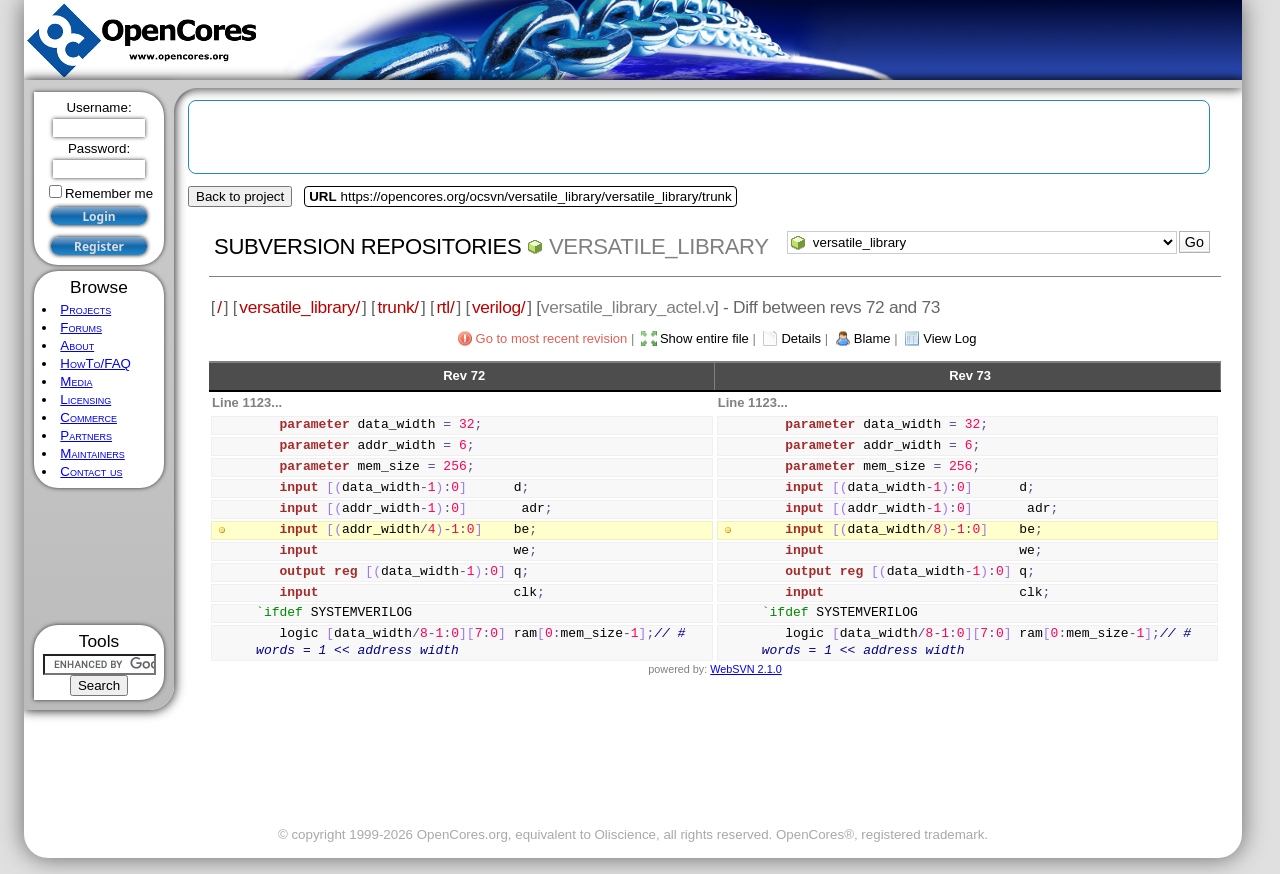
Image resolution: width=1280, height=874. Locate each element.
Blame (872, 338)
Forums (81, 327)
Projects (85, 309)
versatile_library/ (299, 307)
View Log (949, 338)
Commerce (88, 417)
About (77, 345)
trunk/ (397, 307)
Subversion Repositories (367, 246)
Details (801, 338)
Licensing (85, 399)
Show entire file (704, 338)
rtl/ (445, 307)
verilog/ (498, 307)
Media (76, 381)
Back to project (240, 196)
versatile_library (659, 246)
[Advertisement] (99, 556)
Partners (86, 435)
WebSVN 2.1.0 (745, 669)
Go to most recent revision (552, 338)
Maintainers (92, 453)
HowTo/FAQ (95, 363)
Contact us (91, 471)
